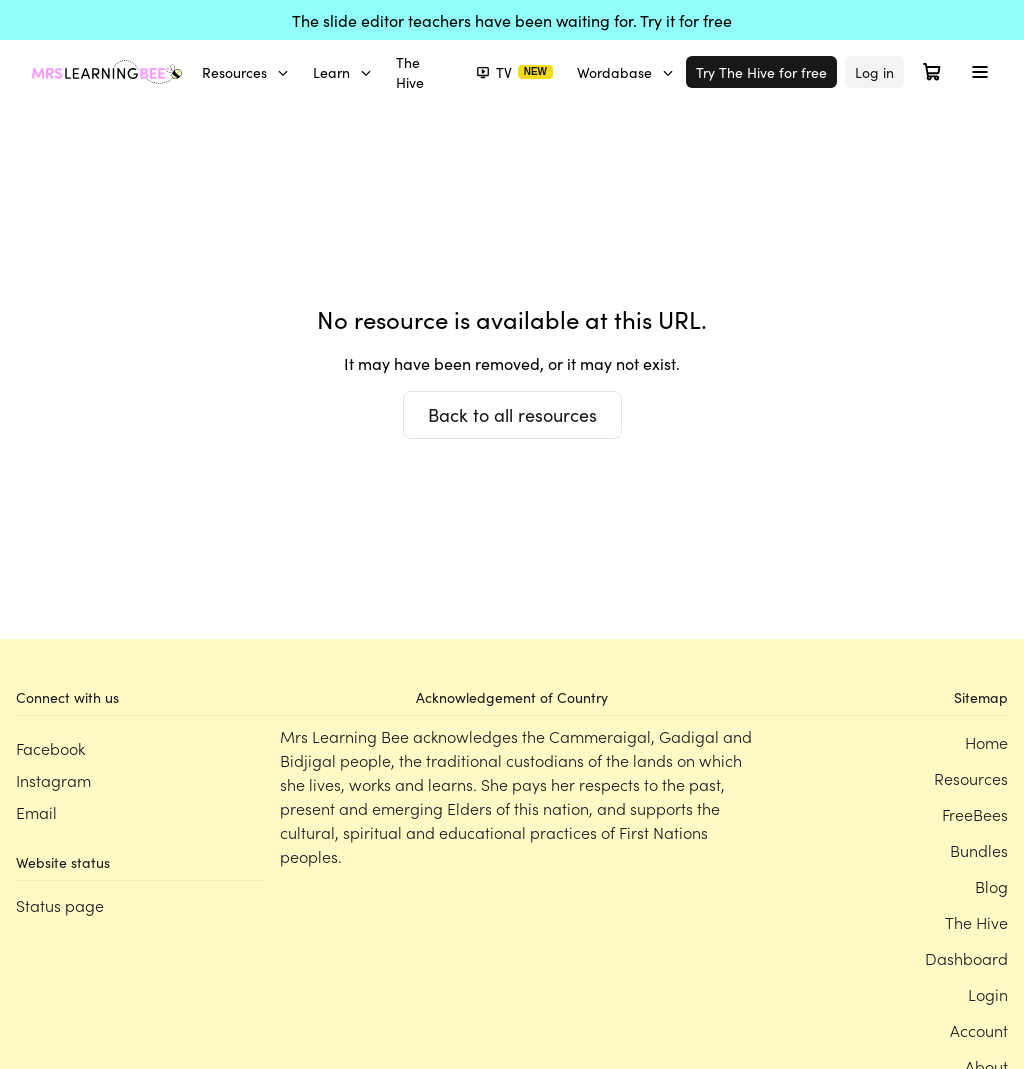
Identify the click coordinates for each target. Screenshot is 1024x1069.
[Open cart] (932, 72)
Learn (342, 72)
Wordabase (625, 72)
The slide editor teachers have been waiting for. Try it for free (512, 20)
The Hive (410, 72)
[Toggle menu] (980, 72)
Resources (245, 72)
